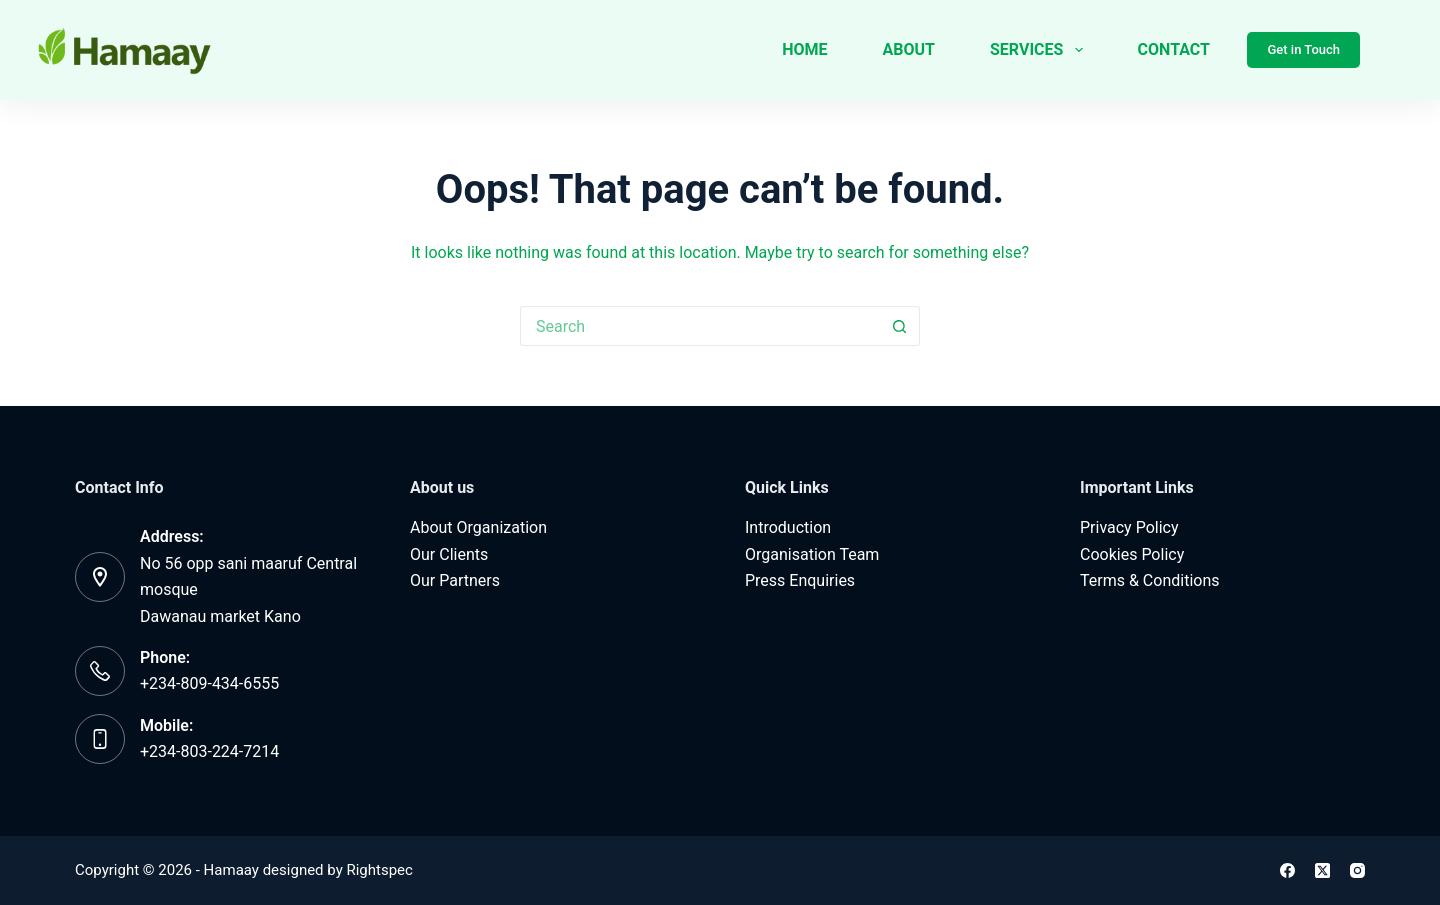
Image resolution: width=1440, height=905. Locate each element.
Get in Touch (1303, 49)
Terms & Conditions (1150, 580)
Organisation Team (812, 554)
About (909, 49)
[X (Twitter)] (1322, 870)
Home (804, 49)
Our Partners (455, 580)
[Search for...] (700, 326)
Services (1040, 50)
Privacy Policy (1129, 527)
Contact (1174, 49)
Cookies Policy (1132, 554)
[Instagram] (1357, 870)
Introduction (788, 527)
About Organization (478, 527)
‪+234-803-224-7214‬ (209, 751)
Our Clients (449, 554)
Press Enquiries (800, 580)
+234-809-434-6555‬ (209, 683)
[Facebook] (1287, 870)
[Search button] (900, 326)
